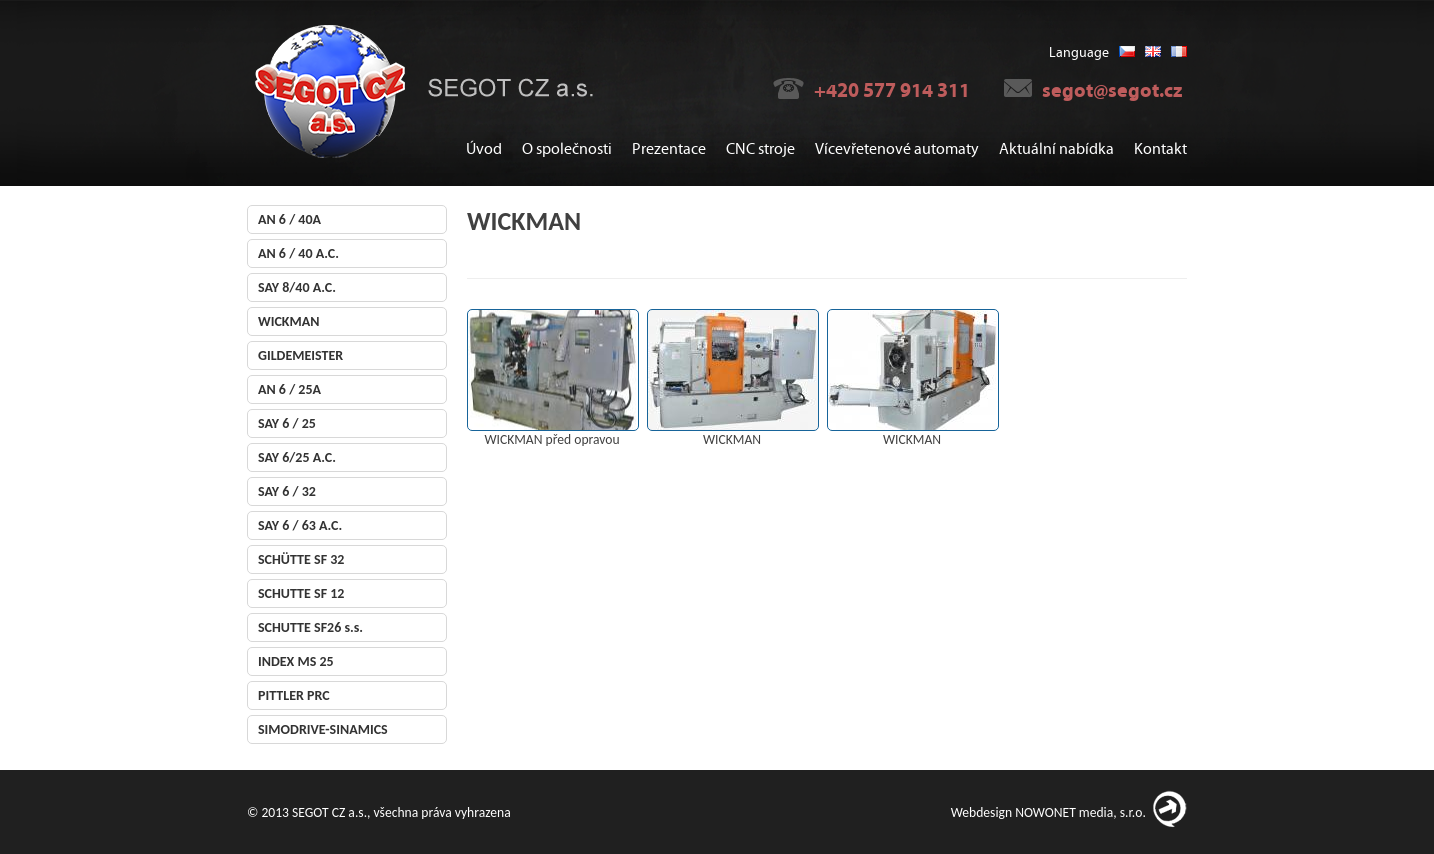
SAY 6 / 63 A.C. (300, 525)
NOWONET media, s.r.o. (1080, 812)
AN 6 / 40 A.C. (298, 253)
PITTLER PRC (294, 695)
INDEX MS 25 (296, 661)
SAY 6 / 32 (287, 491)
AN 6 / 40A (289, 219)
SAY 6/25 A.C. (297, 457)
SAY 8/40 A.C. (297, 287)
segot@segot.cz (1112, 90)
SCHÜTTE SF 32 (301, 559)
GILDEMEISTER (300, 355)
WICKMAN (288, 321)
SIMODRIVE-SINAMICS (323, 729)
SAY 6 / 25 (287, 423)
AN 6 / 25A (289, 389)
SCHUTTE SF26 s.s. (310, 627)
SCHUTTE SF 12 (301, 593)
